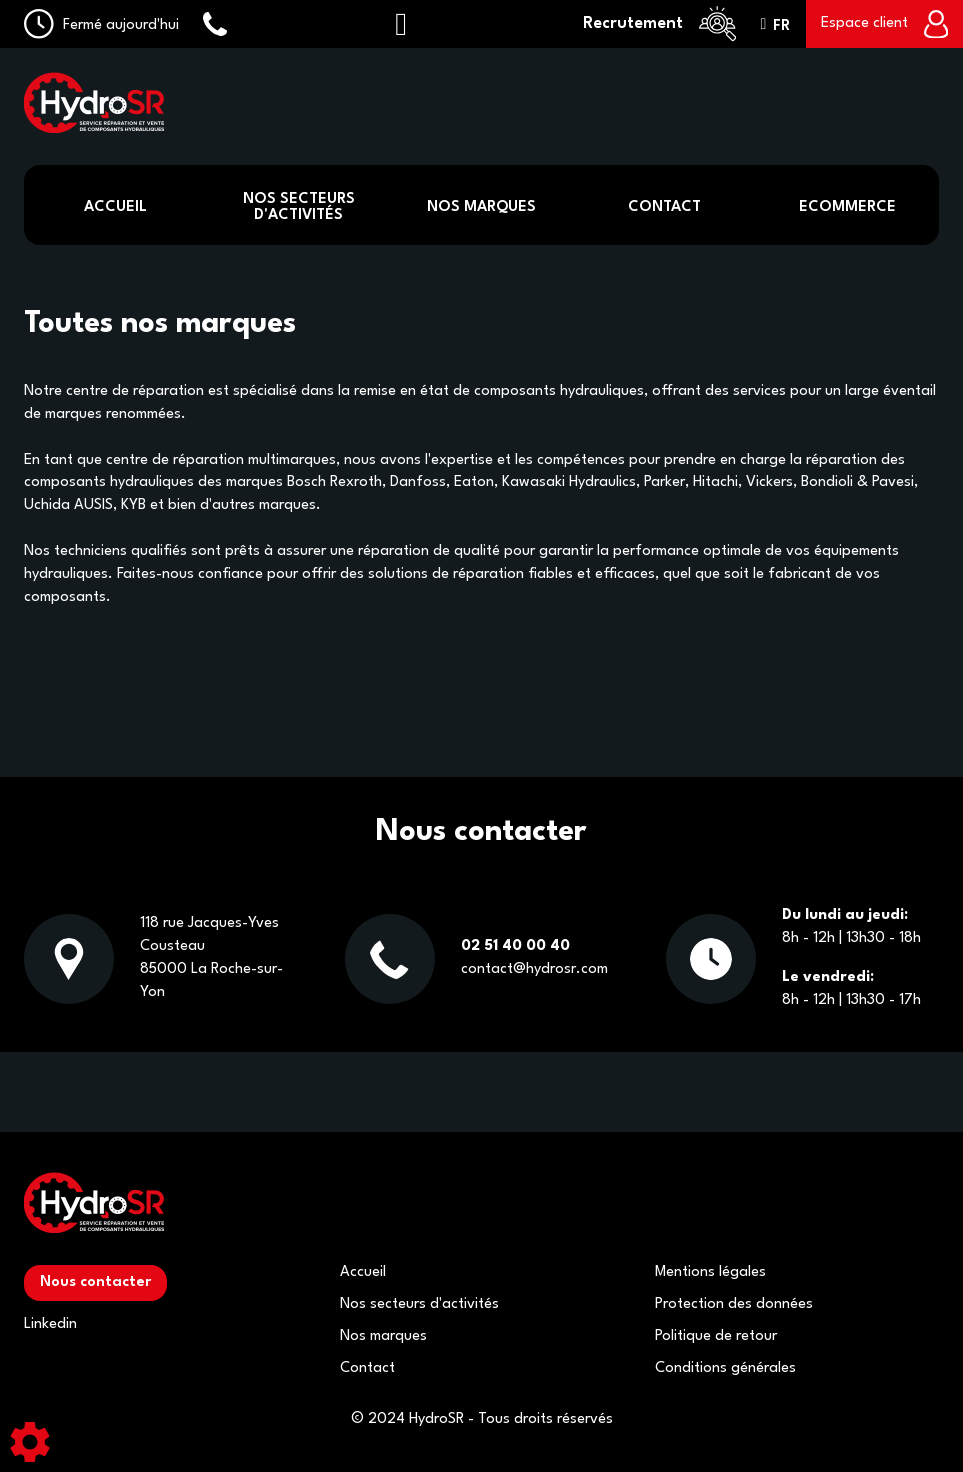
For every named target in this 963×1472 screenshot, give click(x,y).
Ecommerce (847, 207)
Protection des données (734, 1304)
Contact (664, 207)
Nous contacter (95, 1282)
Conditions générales (725, 1368)
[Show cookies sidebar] (30, 1442)
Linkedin (50, 1324)
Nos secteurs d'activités (419, 1304)
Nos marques (383, 1336)
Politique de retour (716, 1336)
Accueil (115, 207)
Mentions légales (710, 1272)
